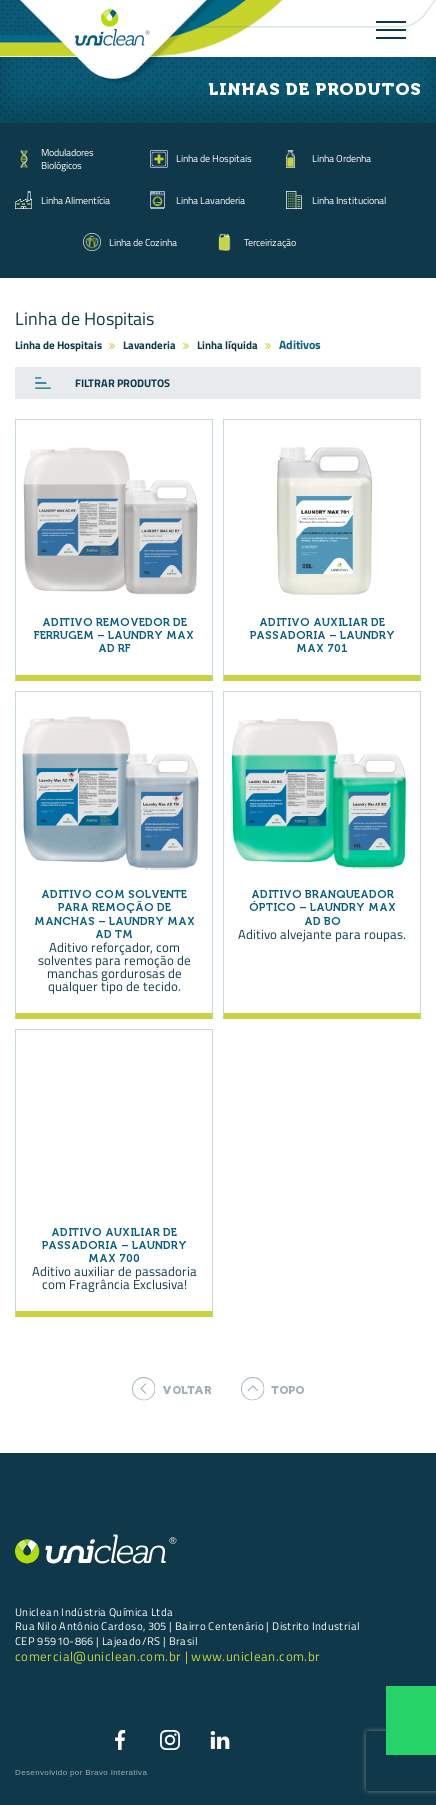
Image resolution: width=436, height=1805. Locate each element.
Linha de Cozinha (143, 242)
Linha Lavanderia (210, 200)
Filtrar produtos (122, 383)
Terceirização (270, 242)
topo (273, 1389)
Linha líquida (227, 345)
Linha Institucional (349, 200)
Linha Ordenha (341, 158)
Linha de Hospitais (214, 158)
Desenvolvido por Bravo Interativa (81, 1772)
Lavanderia (149, 345)
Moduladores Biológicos (67, 158)
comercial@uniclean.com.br (100, 1656)
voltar (172, 1389)
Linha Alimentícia (75, 200)
